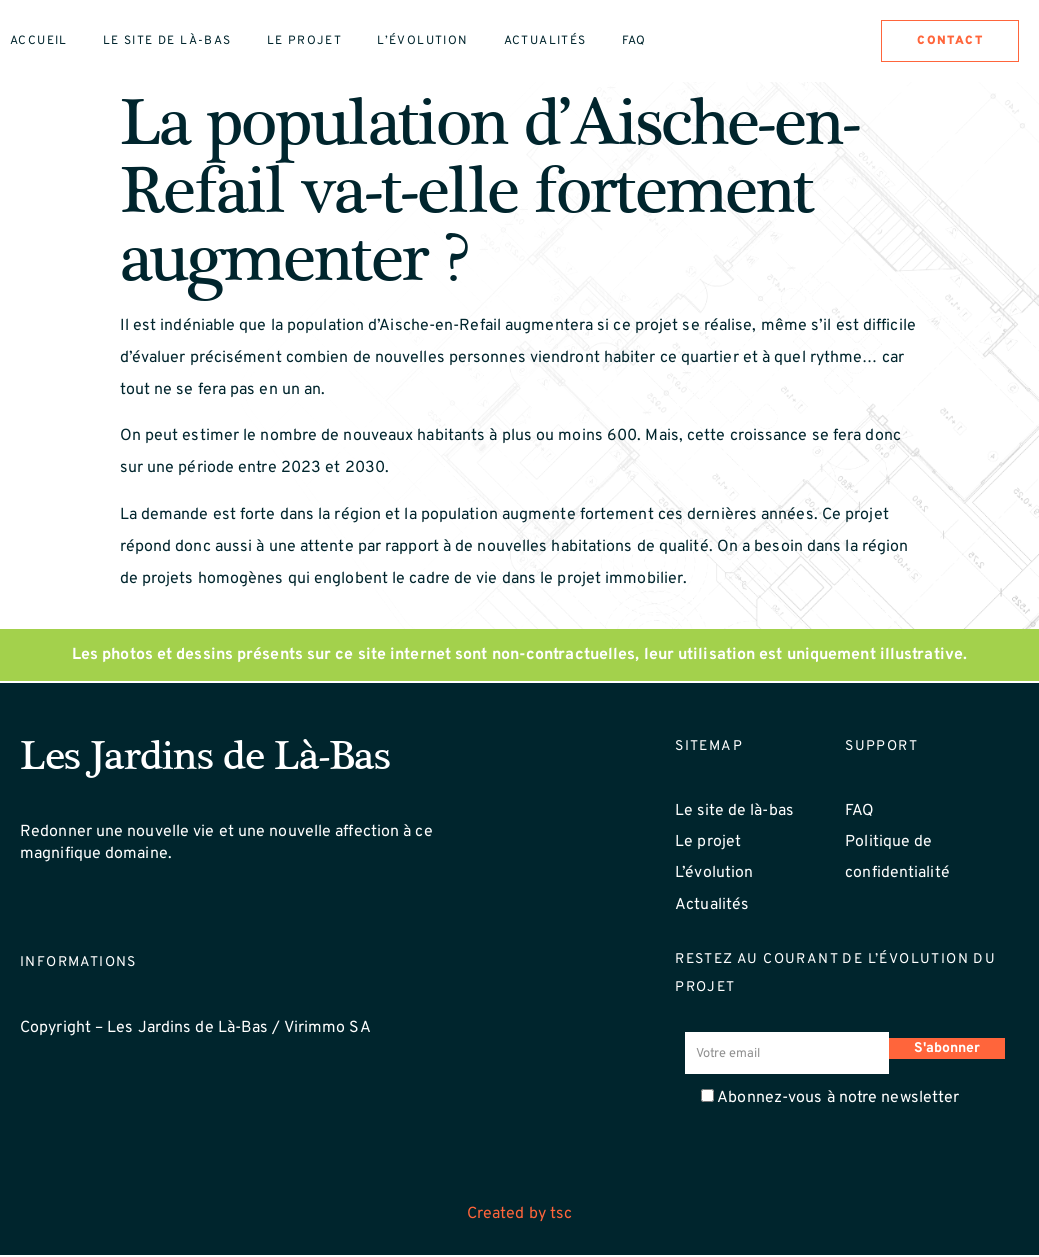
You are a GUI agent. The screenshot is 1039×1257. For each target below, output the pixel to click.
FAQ (859, 812)
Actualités (545, 41)
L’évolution (422, 41)
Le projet (305, 41)
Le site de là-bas (167, 41)
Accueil (39, 41)
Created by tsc (519, 1217)
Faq (634, 41)
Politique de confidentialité (897, 860)
